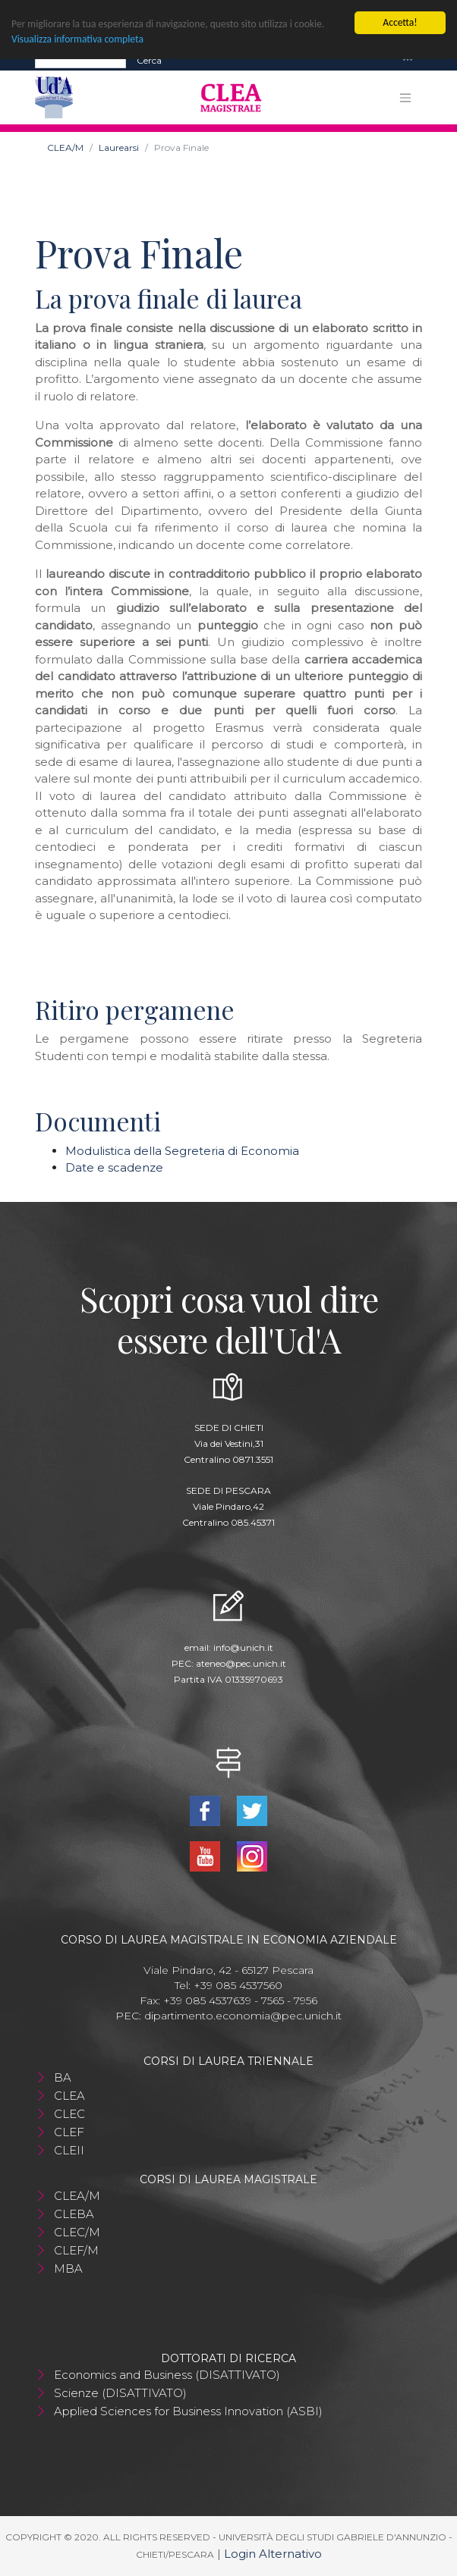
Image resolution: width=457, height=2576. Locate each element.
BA (62, 2077)
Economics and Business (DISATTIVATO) (167, 2374)
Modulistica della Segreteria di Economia (182, 1150)
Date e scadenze (114, 1167)
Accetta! (400, 22)
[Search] (80, 59)
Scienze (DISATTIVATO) (120, 2393)
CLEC (69, 2114)
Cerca (149, 59)
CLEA (69, 2095)
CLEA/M (65, 147)
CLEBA (74, 2214)
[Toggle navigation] (407, 60)
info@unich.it (243, 1646)
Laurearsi (119, 147)
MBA (68, 2268)
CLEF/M (76, 2250)
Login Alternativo (273, 2553)
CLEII (69, 2150)
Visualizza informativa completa (77, 39)
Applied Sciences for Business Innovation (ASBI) (188, 2411)
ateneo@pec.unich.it (241, 1662)
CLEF (69, 2132)
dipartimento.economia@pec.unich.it (243, 2015)
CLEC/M (77, 2232)
